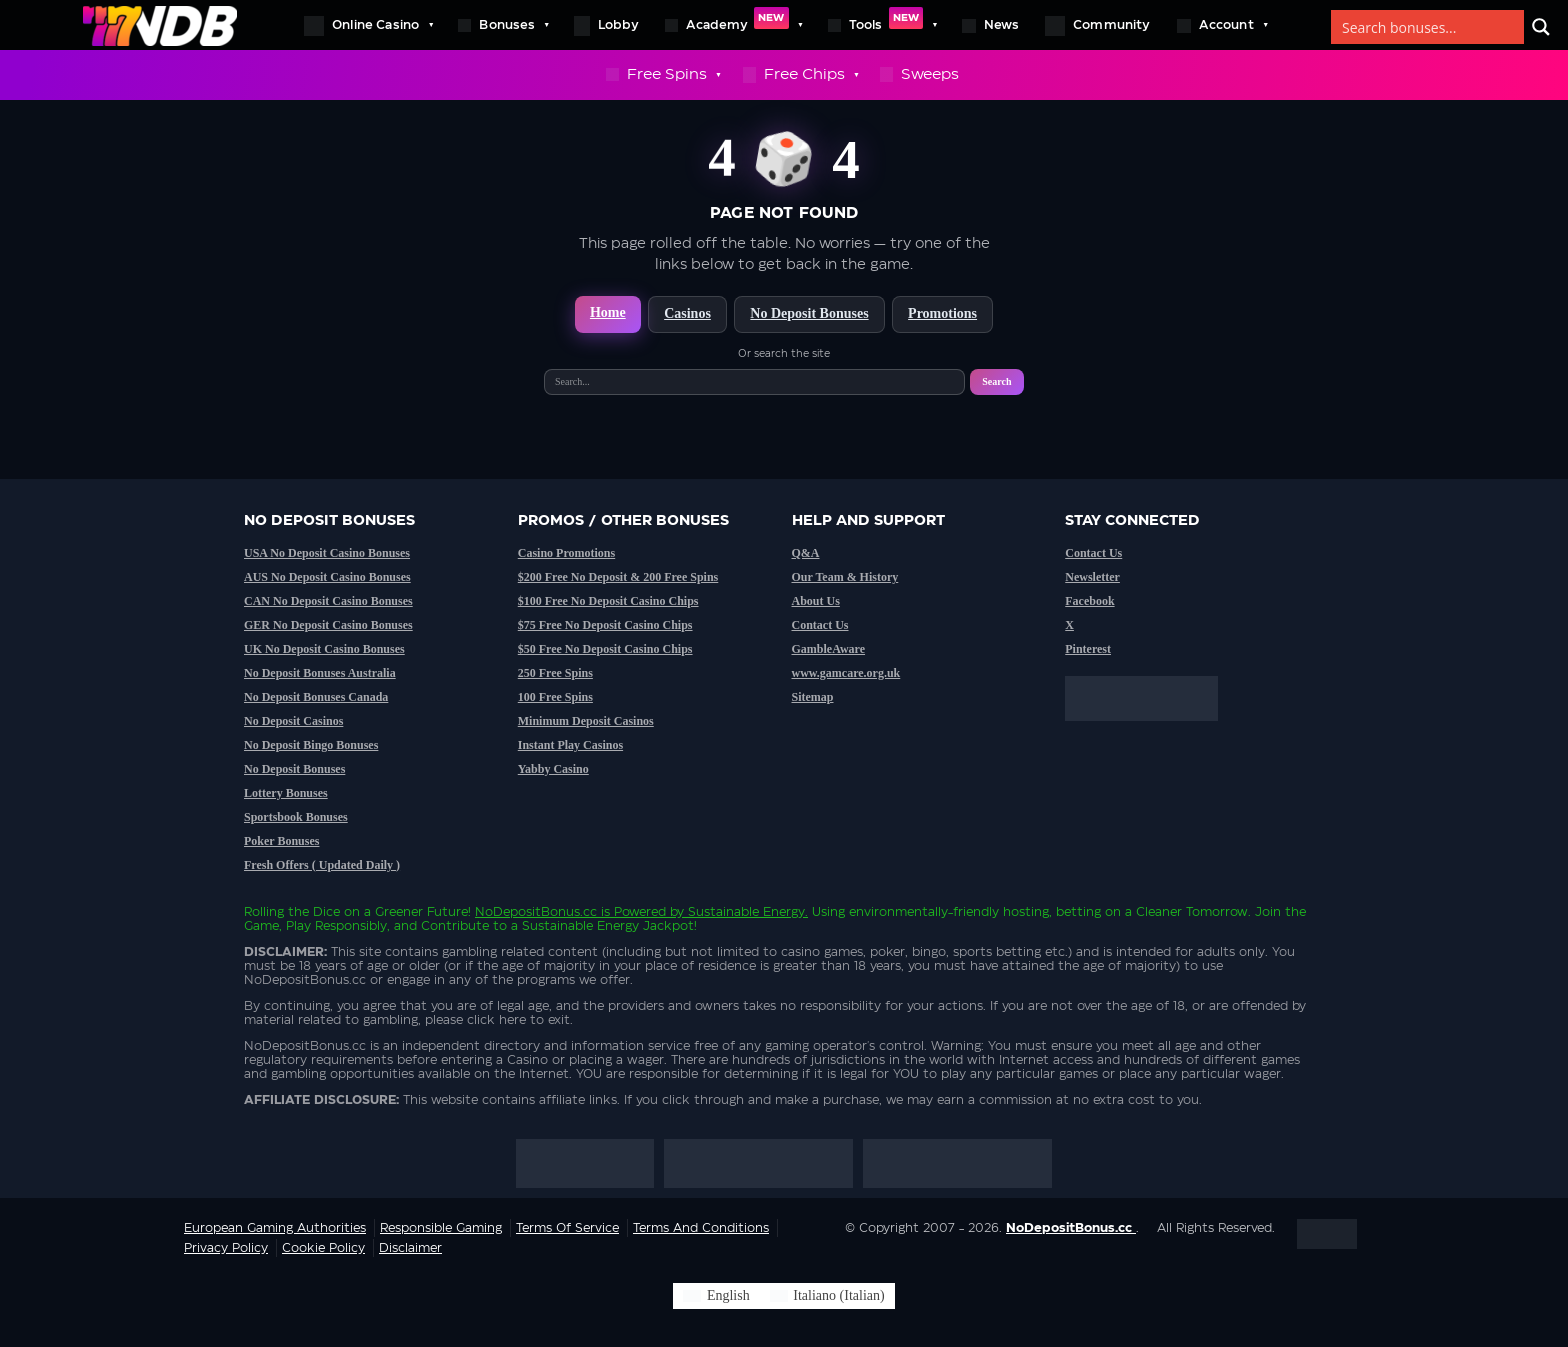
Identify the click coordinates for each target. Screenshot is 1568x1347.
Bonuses (502, 25)
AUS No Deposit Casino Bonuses (327, 577)
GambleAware (829, 649)
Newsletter (1092, 577)
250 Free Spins (555, 673)
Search (996, 381)
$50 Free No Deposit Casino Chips (605, 649)
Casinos (687, 313)
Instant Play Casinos (570, 745)
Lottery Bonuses (286, 793)
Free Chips (800, 75)
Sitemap (813, 697)
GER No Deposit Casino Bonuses (328, 625)
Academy (733, 25)
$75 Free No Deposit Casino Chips (605, 625)
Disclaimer (410, 1248)
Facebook (1089, 601)
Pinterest (1088, 649)
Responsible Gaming (441, 1228)
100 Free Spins (555, 697)
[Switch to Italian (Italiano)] (827, 1296)
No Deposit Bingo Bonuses (311, 745)
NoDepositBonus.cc (536, 912)
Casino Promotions (566, 553)
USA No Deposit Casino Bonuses (327, 553)
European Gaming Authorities (275, 1228)
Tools (882, 25)
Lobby (606, 26)
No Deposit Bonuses (809, 313)
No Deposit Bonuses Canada (316, 697)
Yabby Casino (553, 769)
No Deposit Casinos (293, 721)
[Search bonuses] (1428, 27)
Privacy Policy (226, 1248)
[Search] (1541, 27)
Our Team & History (845, 577)
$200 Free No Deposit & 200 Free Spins (618, 577)
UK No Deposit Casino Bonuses (324, 649)
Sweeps (919, 74)
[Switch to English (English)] (716, 1296)
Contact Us (820, 625)
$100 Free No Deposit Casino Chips (608, 601)
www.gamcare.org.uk (846, 673)
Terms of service (567, 1228)
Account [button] (1222, 25)
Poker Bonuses (281, 841)
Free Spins (663, 75)
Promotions (942, 313)
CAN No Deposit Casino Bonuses (328, 601)
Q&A (806, 553)
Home (608, 312)
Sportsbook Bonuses (296, 817)
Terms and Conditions (701, 1228)
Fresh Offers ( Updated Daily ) (322, 865)
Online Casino (368, 25)
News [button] (990, 26)
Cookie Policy (323, 1248)
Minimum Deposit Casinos (586, 721)
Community (1098, 26)
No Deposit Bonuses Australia (320, 673)
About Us (816, 601)
